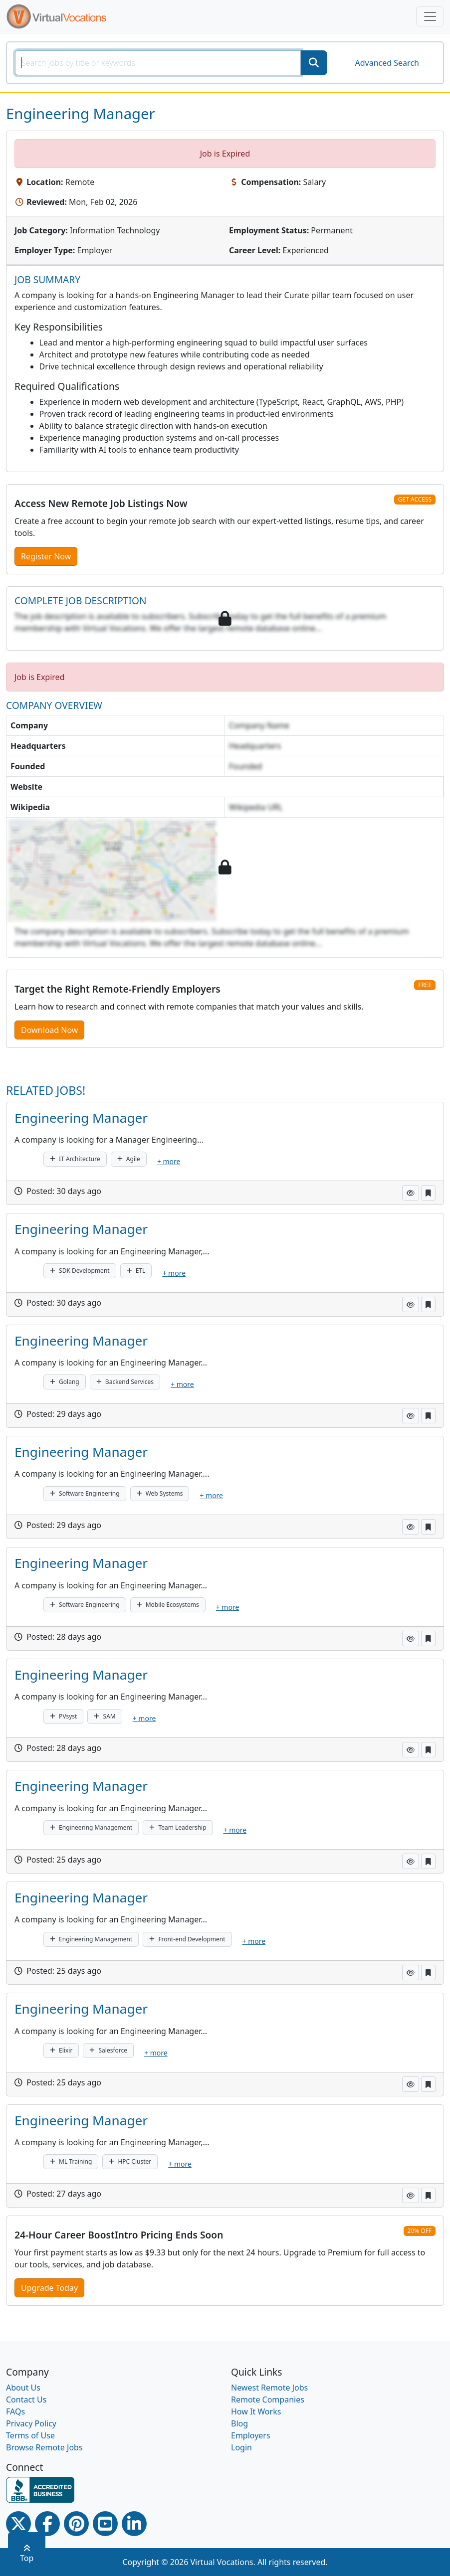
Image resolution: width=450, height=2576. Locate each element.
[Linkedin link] (134, 2523)
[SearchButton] (313, 62)
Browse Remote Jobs (44, 2447)
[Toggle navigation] (430, 16)
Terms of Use (30, 2435)
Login (241, 2447)
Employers (250, 2435)
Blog (239, 2423)
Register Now (46, 556)
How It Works (256, 2411)
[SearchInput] (158, 62)
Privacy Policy (31, 2423)
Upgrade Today (49, 2287)
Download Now (49, 1030)
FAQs (15, 2411)
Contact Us (26, 2399)
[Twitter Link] (18, 2523)
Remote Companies (267, 2399)
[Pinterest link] (76, 2523)
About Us (23, 2387)
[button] (410, 1193)
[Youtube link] (105, 2523)
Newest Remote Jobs (269, 2387)
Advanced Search (387, 62)
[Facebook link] (47, 2523)
